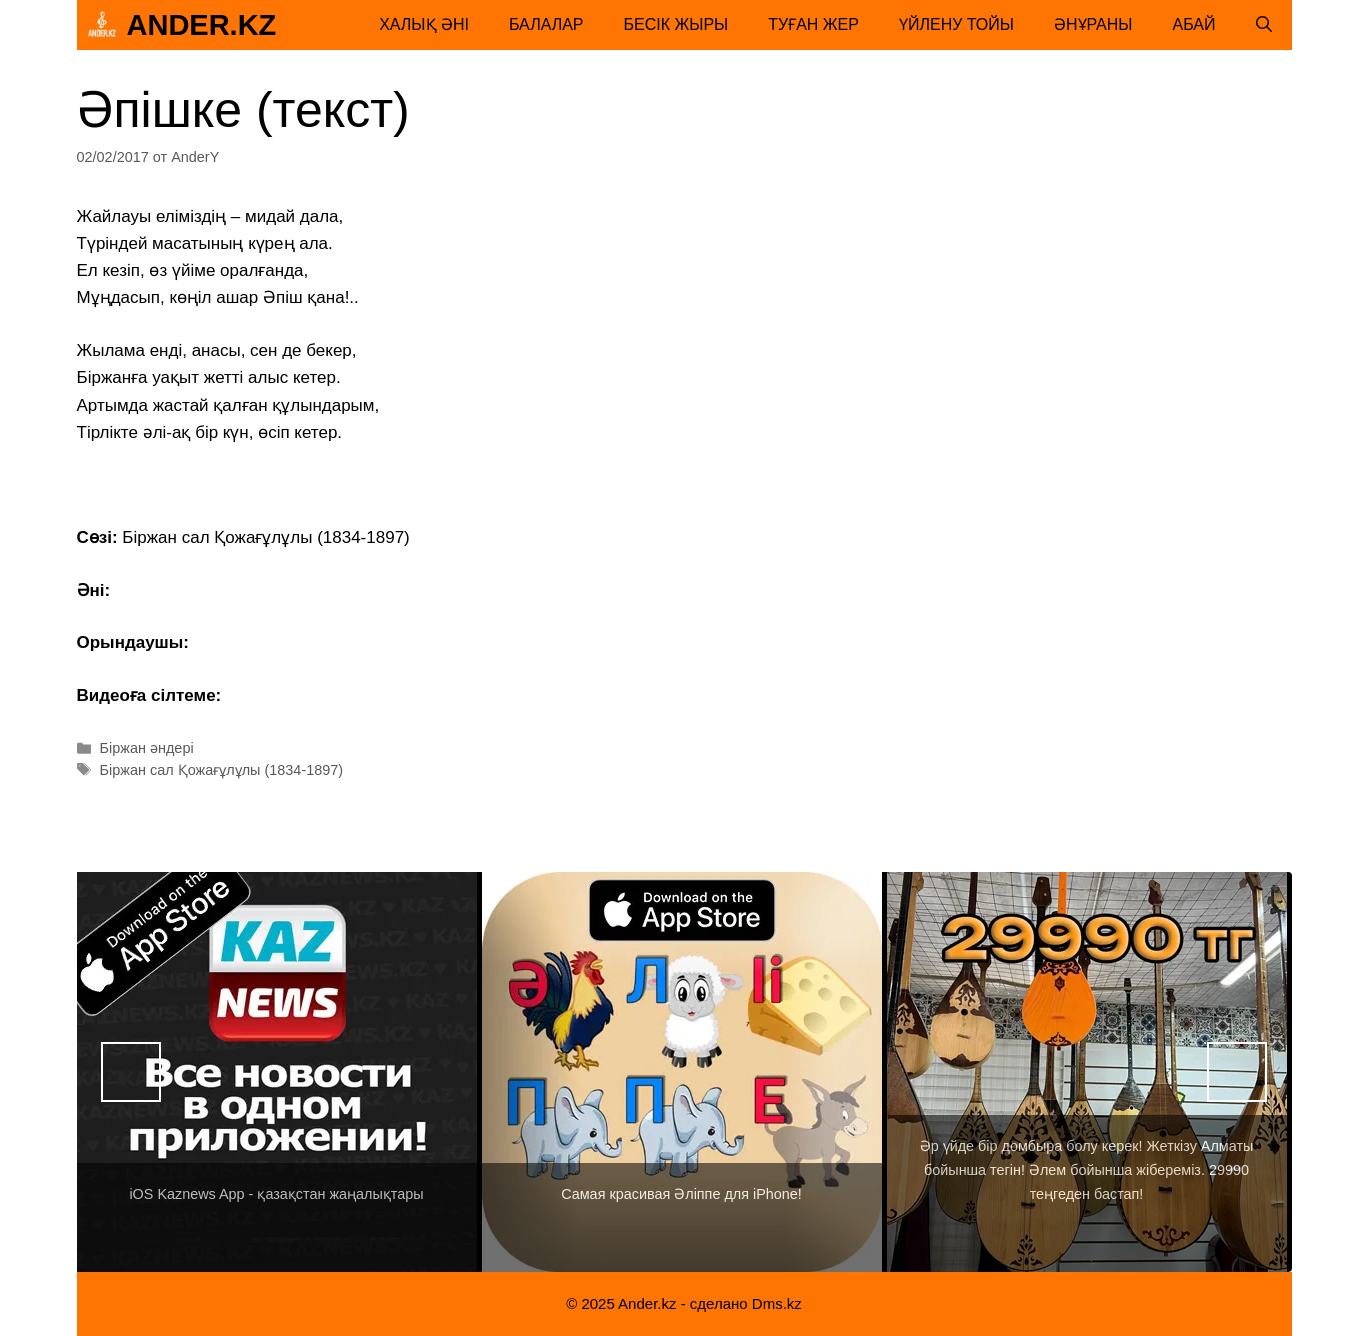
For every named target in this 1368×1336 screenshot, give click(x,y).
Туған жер (813, 24)
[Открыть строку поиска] (1264, 25)
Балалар (546, 24)
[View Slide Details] (277, 1072)
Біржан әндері (147, 748)
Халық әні (424, 24)
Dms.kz (777, 1303)
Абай (1194, 24)
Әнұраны (1093, 24)
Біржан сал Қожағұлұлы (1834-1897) (222, 770)
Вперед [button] (1237, 1072)
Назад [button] (131, 1072)
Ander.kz (202, 25)
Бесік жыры (676, 24)
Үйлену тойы (956, 24)
